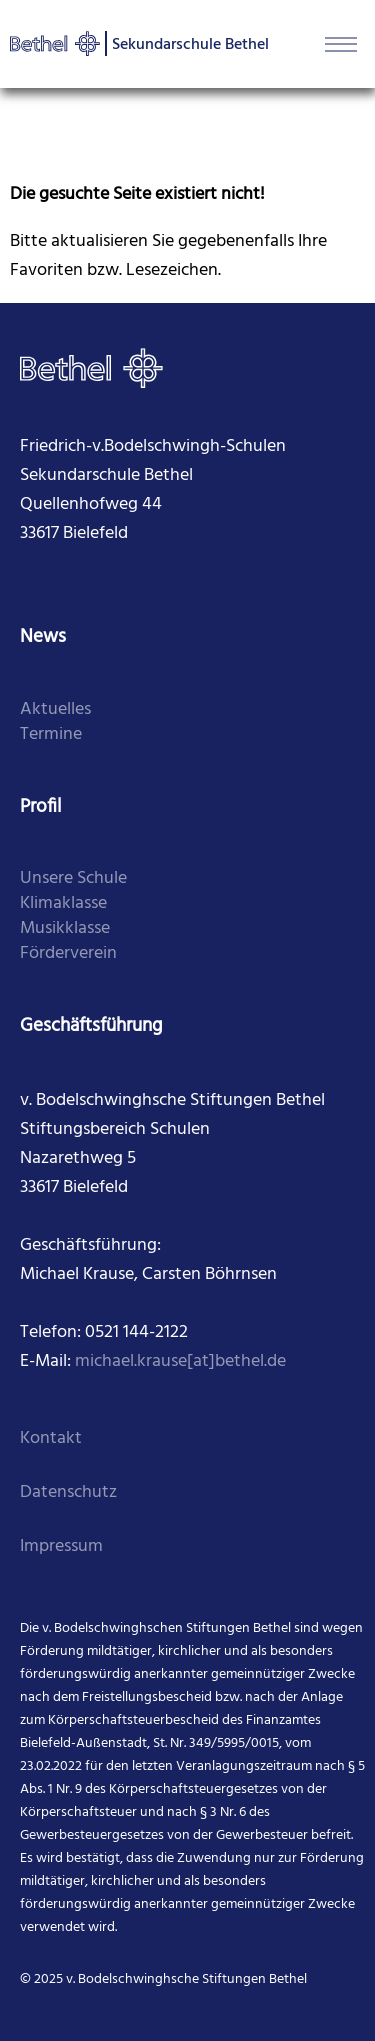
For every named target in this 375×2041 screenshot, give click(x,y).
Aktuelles (55, 709)
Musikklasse (65, 928)
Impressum (61, 1546)
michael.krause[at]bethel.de (180, 1361)
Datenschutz (68, 1492)
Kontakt (51, 1438)
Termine (51, 734)
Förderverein (68, 953)
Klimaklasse (63, 903)
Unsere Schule (73, 878)
